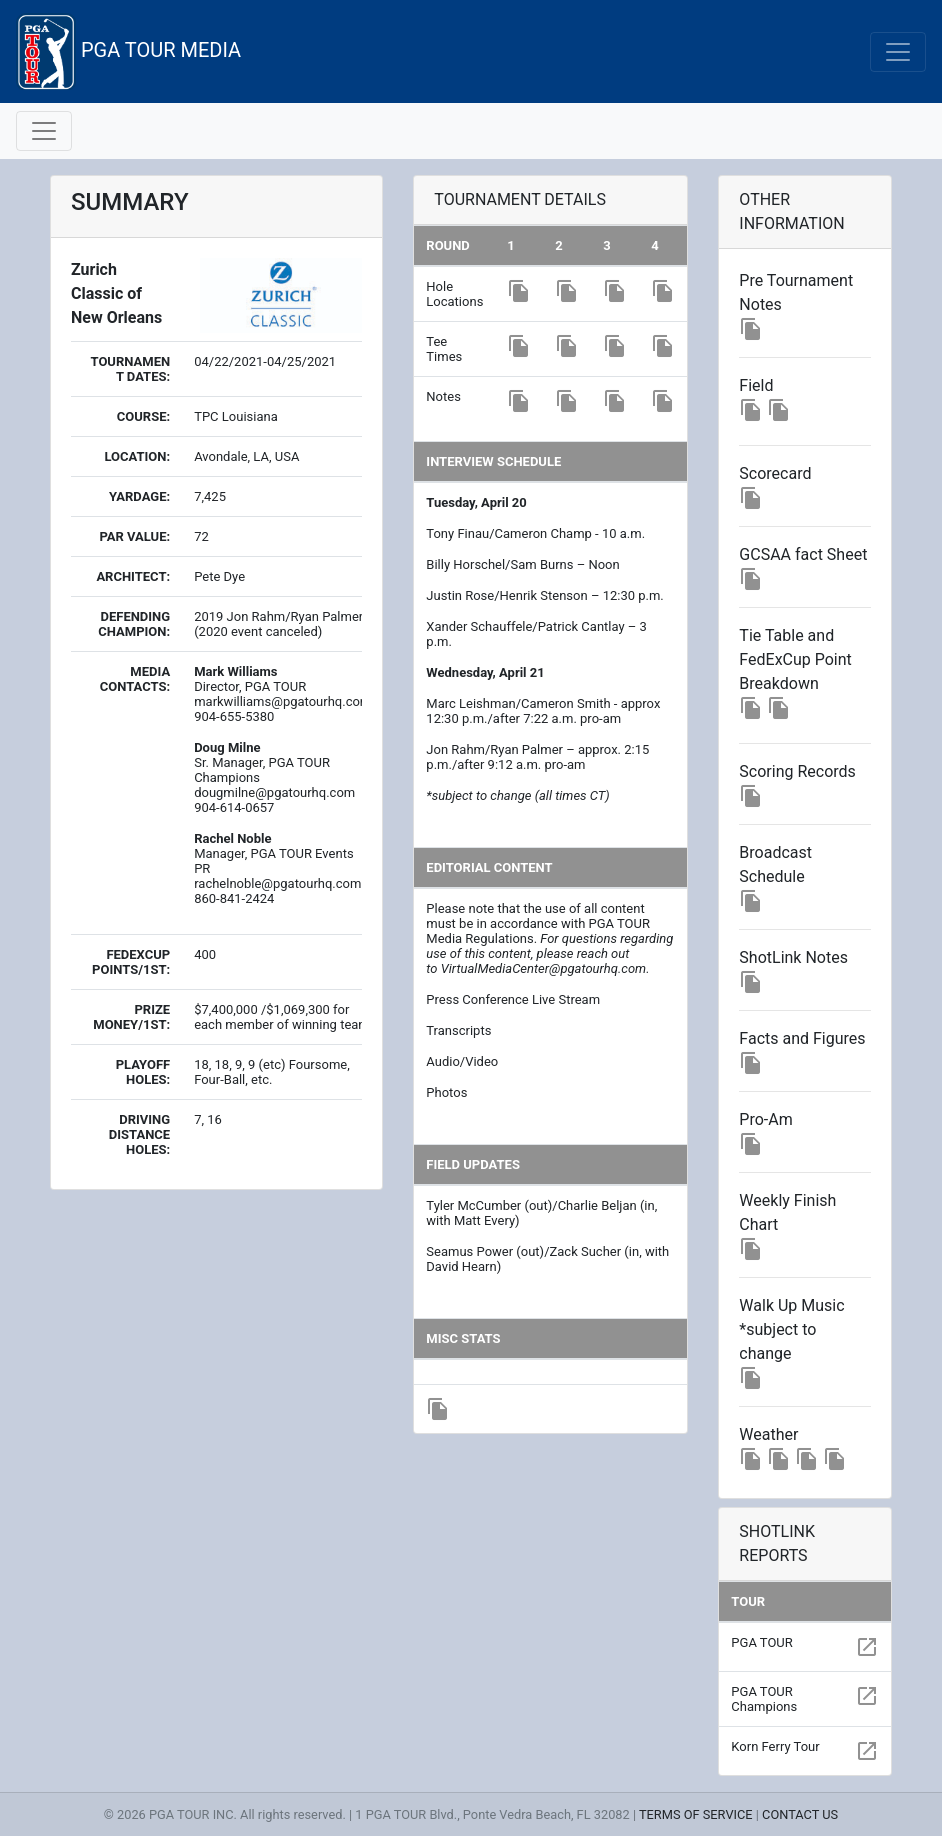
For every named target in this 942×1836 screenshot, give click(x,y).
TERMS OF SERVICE (696, 1814)
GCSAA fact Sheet (803, 554)
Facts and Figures (802, 1038)
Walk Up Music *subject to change (791, 1329)
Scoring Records (797, 771)
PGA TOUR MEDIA (128, 51)
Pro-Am (765, 1119)
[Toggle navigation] (898, 52)
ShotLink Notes (793, 957)
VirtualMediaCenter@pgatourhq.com (543, 968)
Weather (768, 1434)
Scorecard (775, 473)
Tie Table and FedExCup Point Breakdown (795, 659)
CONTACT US (800, 1814)
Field (756, 385)
